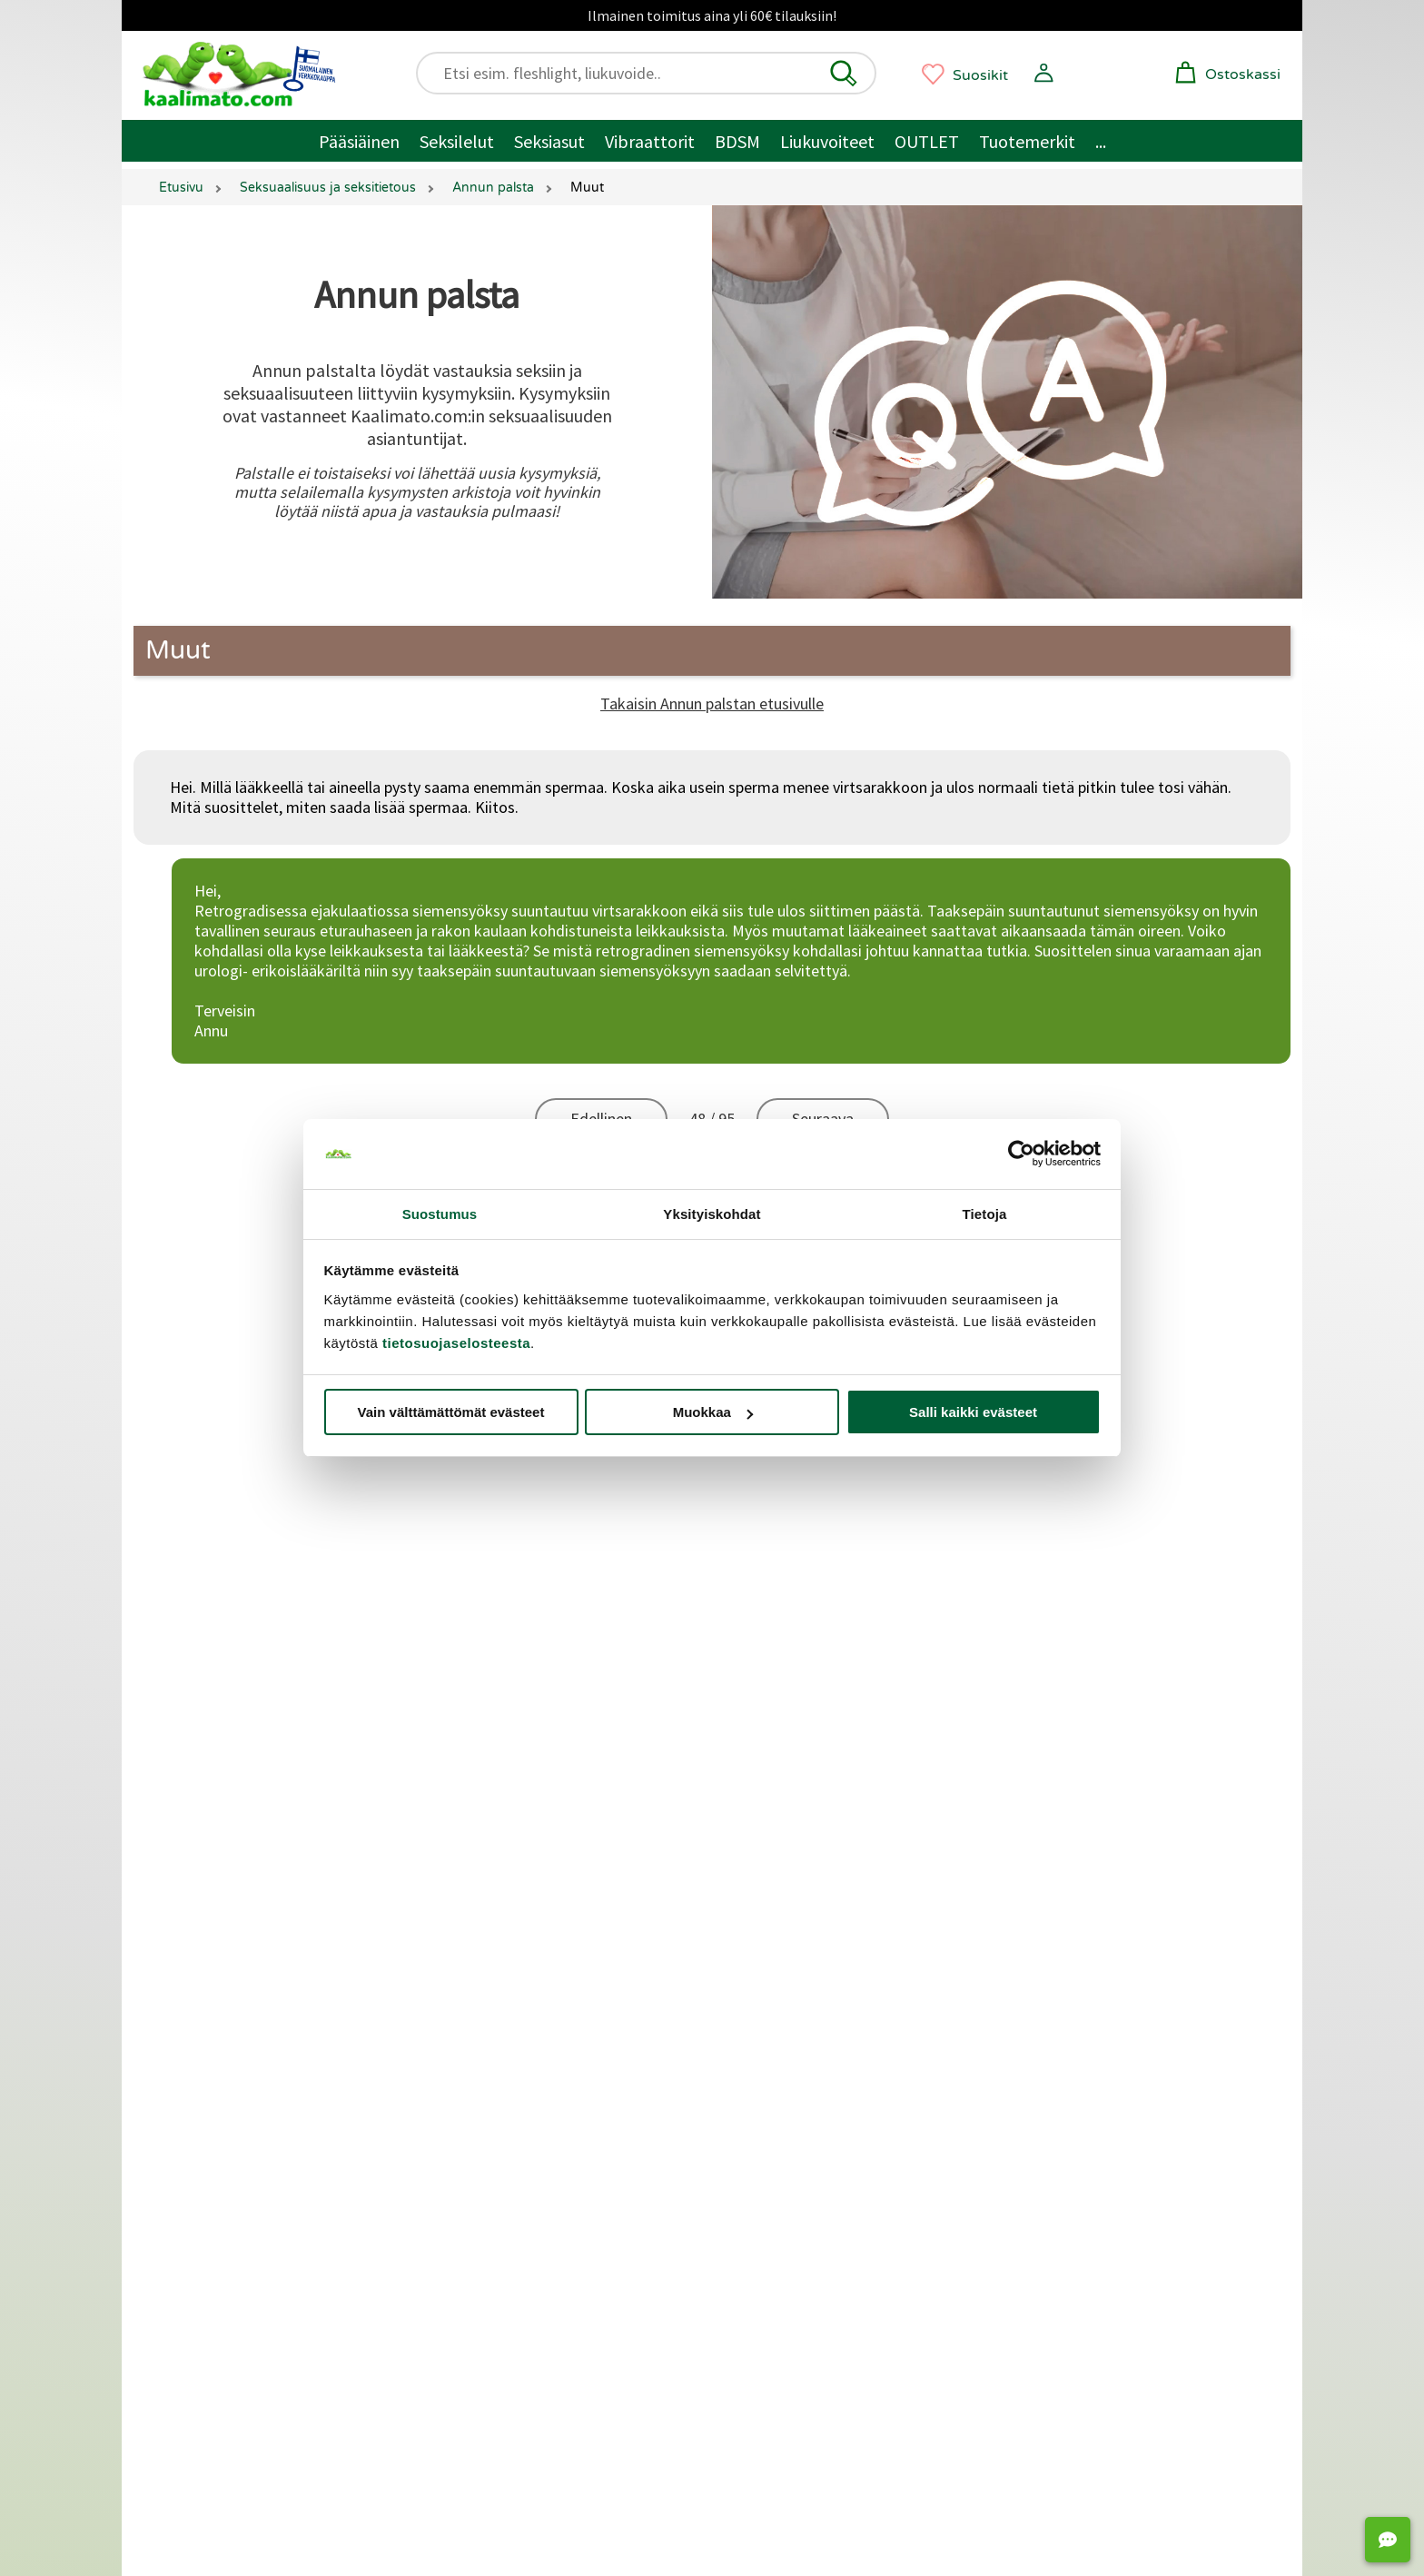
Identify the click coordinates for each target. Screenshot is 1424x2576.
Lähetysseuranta (218, 1662)
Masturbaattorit (504, 2126)
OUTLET (927, 141)
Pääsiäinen (359, 141)
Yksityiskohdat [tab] (711, 1214)
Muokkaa (713, 1412)
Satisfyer (480, 2076)
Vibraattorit (650, 141)
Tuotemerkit (1027, 141)
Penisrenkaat (779, 2025)
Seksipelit (1050, 2152)
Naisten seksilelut (225, 2050)
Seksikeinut (1057, 2076)
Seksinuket (1055, 2101)
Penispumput (779, 1999)
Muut (178, 650)
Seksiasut (549, 141)
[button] (843, 73)
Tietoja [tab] (985, 1214)
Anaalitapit (1055, 1999)
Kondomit (768, 2101)
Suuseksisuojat (785, 2126)
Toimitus (194, 1542)
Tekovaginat (492, 2101)
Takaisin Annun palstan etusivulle (712, 703)
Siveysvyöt (1054, 2025)
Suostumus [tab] (440, 1214)
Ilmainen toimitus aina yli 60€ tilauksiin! (712, 15)
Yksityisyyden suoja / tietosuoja (262, 1622)
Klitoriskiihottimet (513, 2050)
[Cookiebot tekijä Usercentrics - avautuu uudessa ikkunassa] (1021, 1154)
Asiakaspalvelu (212, 1502)
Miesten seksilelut (226, 2025)
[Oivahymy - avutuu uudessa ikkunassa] (859, 2398)
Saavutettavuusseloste (237, 1702)
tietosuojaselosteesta (456, 1343)
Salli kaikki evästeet (973, 1412)
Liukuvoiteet (827, 141)
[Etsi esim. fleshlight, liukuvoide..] (654, 73)
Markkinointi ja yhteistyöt (253, 1903)
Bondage (765, 2050)
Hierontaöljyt (779, 2177)
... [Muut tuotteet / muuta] (1100, 141)
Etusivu (181, 187)
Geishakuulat (778, 2203)
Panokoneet (1059, 2126)
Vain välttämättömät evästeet (451, 1412)
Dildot (470, 1999)
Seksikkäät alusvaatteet (247, 2126)
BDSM (737, 141)
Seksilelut (457, 141)
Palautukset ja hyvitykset (244, 1582)
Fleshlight (483, 2152)
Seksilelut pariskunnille (242, 2076)
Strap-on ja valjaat (1080, 2050)
